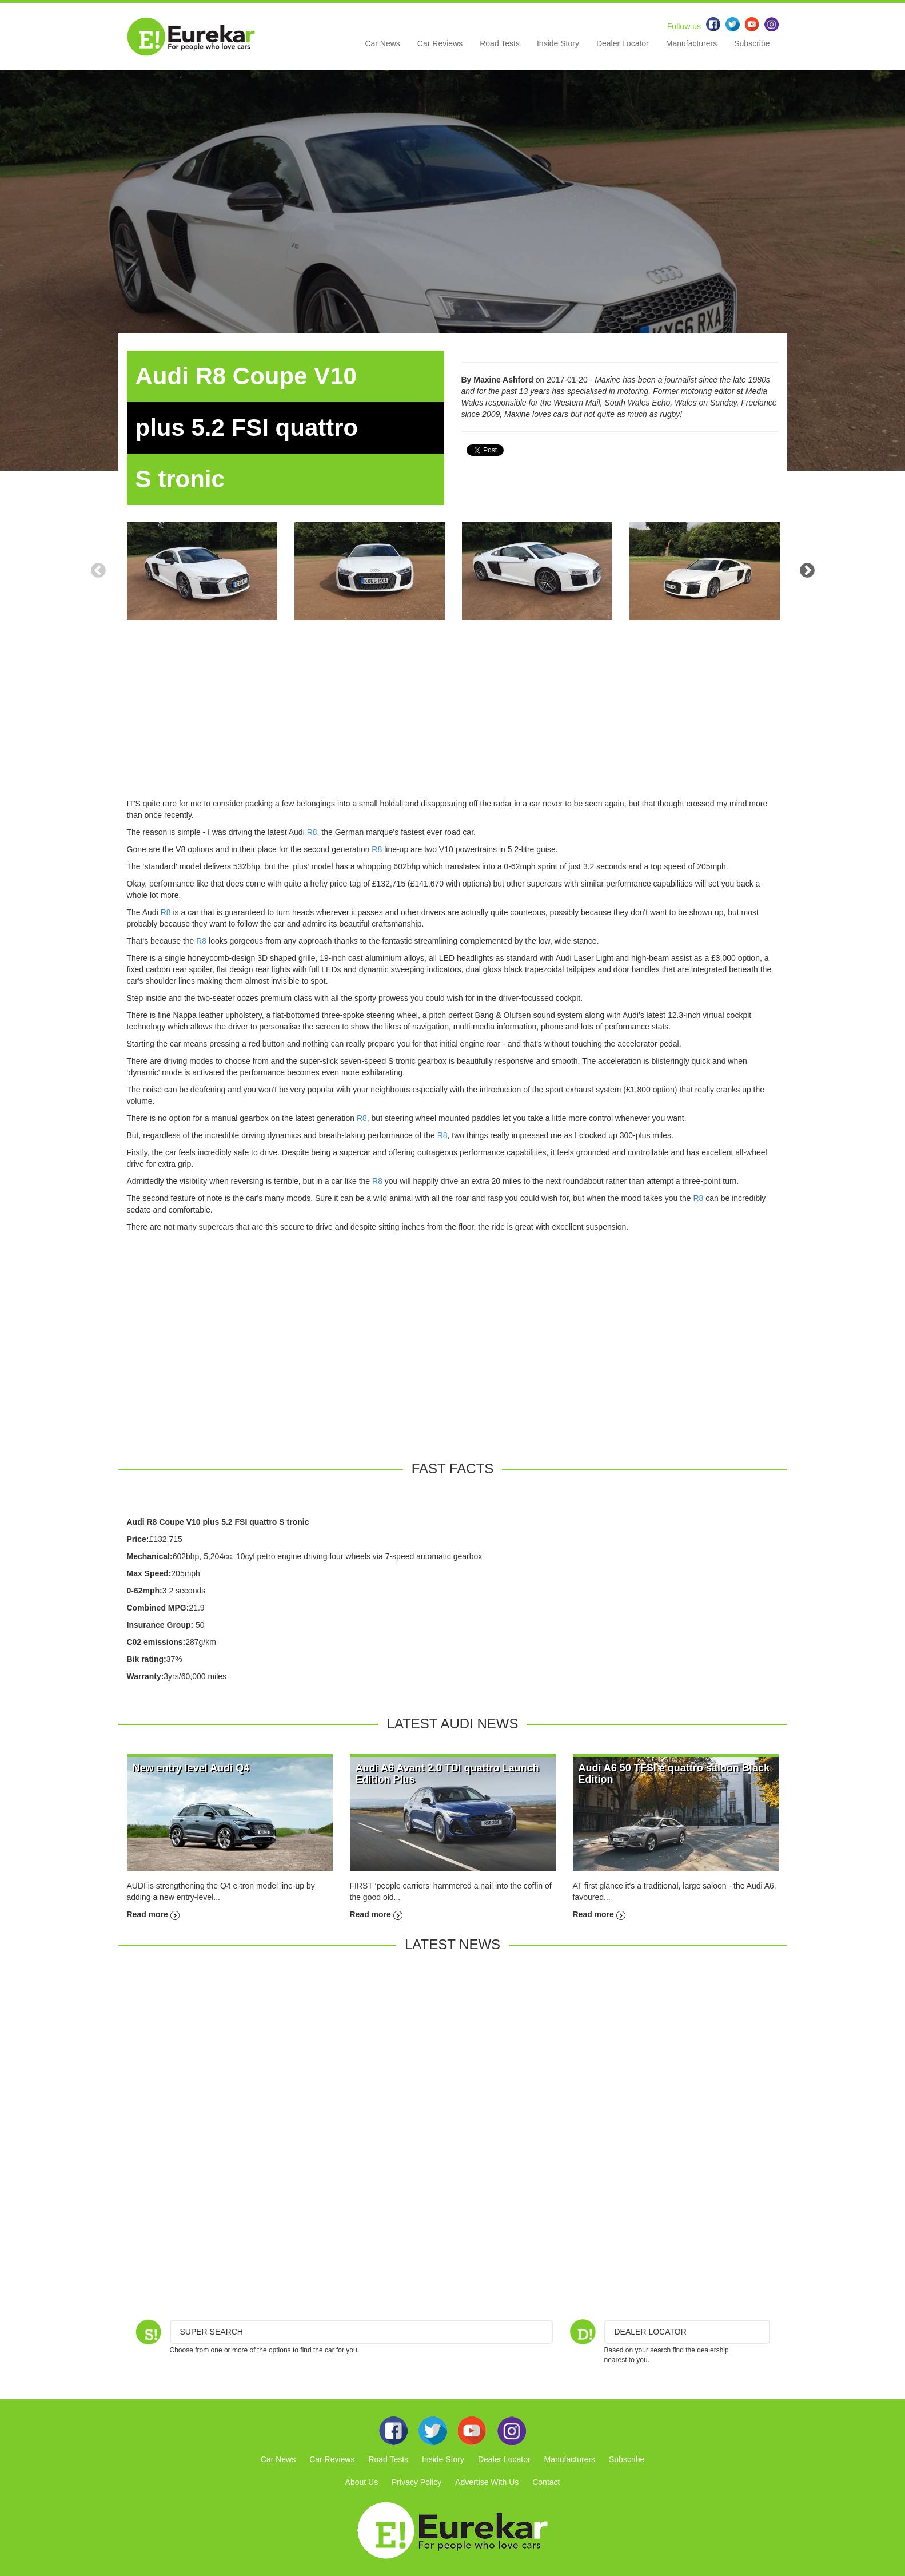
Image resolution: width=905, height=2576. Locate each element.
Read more (153, 1914)
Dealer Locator (622, 43)
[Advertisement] (453, 718)
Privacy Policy (416, 2482)
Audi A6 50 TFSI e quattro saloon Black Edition (674, 1773)
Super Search (211, 2331)
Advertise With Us (487, 2482)
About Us (361, 2482)
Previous (98, 570)
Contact (546, 2482)
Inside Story (558, 43)
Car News (382, 43)
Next (807, 570)
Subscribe (752, 43)
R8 (312, 832)
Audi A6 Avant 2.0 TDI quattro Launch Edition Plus (447, 1773)
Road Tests (500, 43)
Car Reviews (440, 43)
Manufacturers (691, 43)
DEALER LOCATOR (651, 2331)
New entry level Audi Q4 (191, 1768)
